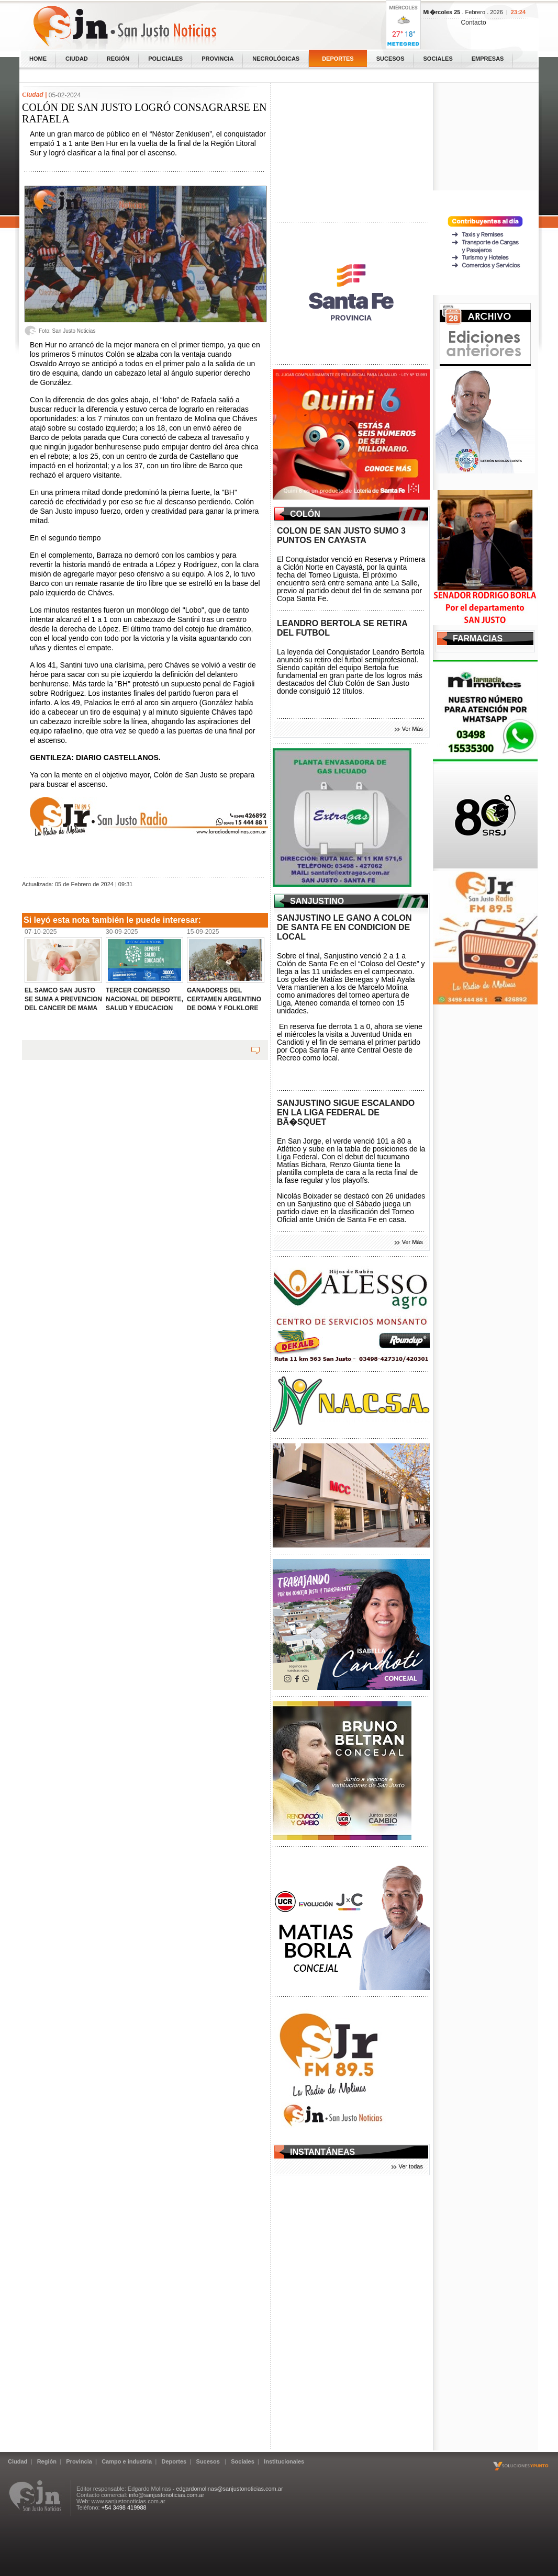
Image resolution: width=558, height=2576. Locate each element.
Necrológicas (275, 58)
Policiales (165, 58)
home (38, 58)
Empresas (488, 58)
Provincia (217, 58)
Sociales (437, 58)
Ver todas (411, 2166)
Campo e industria (127, 2461)
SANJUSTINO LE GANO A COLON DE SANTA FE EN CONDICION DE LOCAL (344, 927)
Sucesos (390, 58)
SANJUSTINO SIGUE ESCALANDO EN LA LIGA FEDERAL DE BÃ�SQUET (346, 1112)
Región (118, 58)
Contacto (473, 22)
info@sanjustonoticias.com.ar (166, 2495)
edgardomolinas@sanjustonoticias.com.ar (229, 2488)
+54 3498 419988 (124, 2507)
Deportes (338, 58)
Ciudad (76, 58)
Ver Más (412, 729)
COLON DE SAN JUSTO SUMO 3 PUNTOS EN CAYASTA (341, 535)
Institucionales (284, 2461)
